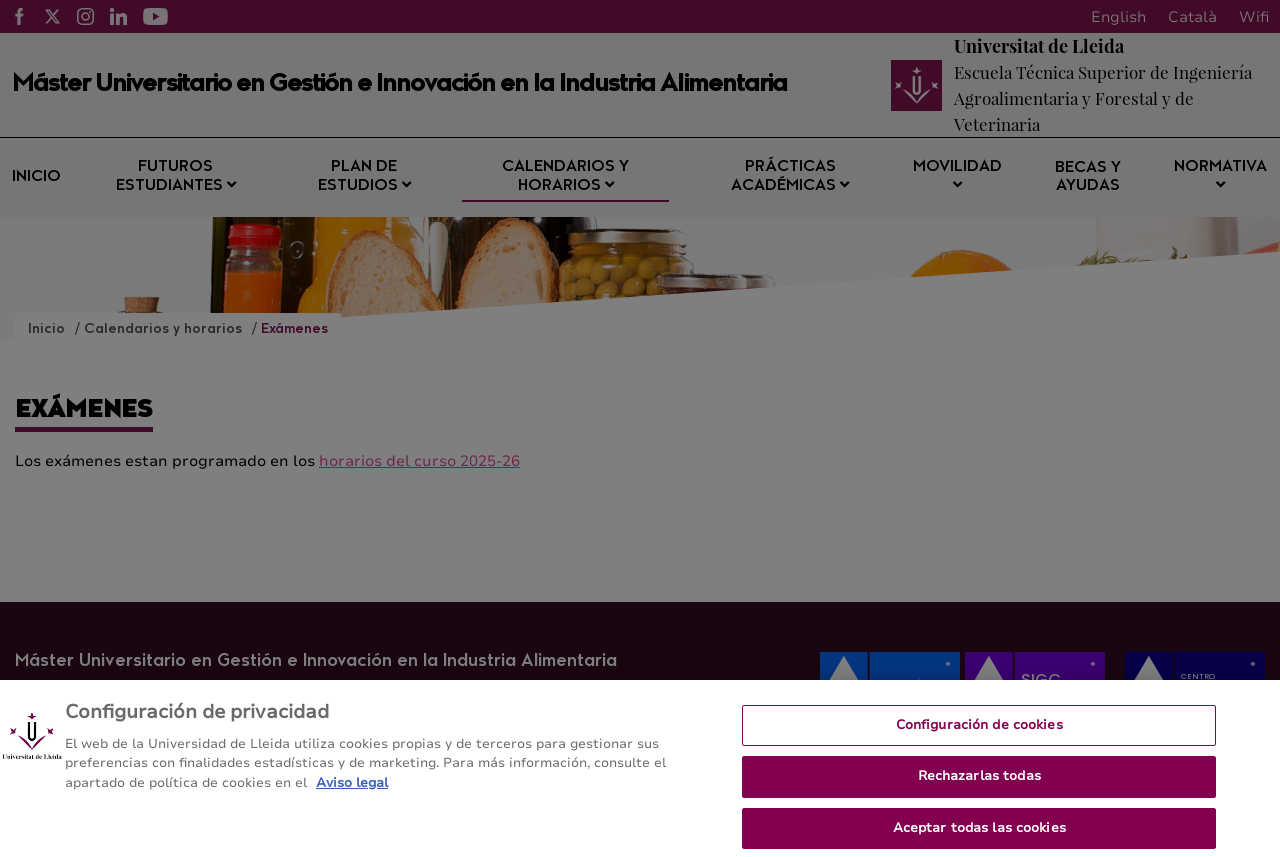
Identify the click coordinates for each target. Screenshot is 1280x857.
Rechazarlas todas (979, 785)
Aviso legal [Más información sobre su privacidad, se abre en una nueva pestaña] (352, 791)
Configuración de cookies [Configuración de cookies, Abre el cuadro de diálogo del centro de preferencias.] (979, 733)
